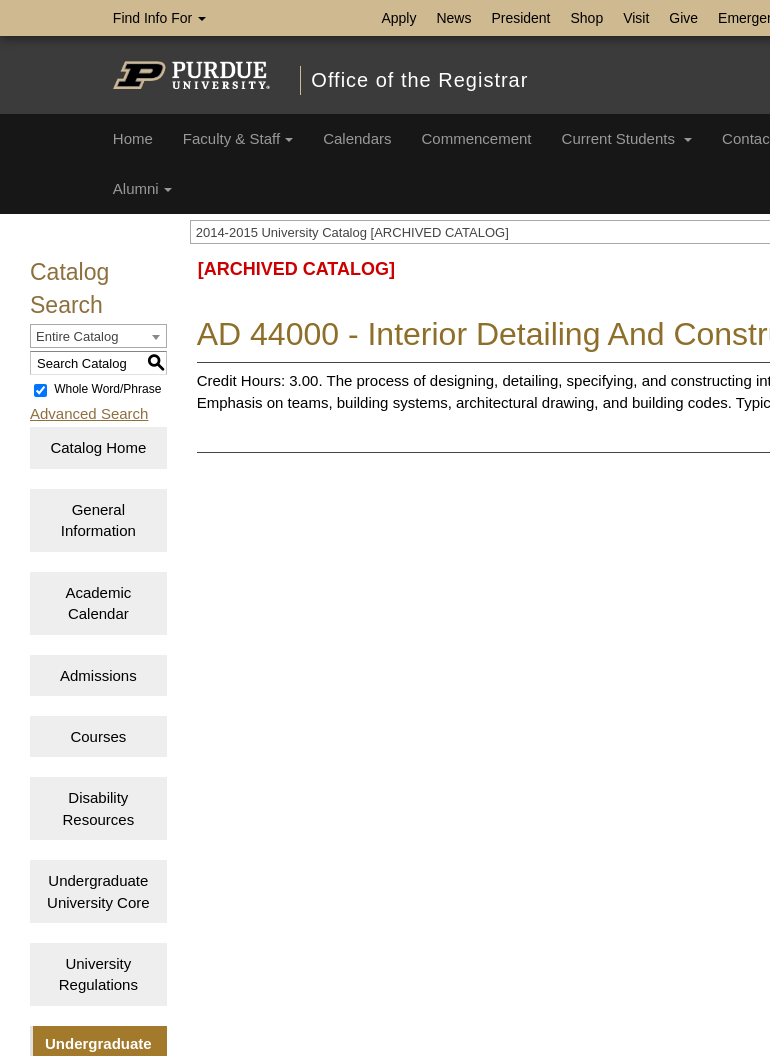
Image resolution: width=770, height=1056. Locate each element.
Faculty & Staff (238, 138)
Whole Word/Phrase (107, 390)
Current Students (627, 138)
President (520, 18)
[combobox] (98, 336)
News (453, 18)
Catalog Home (98, 447)
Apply (398, 18)
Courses (98, 736)
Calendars (357, 138)
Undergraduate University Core (98, 891)
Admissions (98, 675)
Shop (587, 18)
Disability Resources (98, 808)
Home (133, 138)
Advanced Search (89, 413)
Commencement (477, 138)
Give (683, 18)
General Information (98, 520)
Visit (636, 18)
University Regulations (98, 974)
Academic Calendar (98, 603)
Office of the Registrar (419, 80)
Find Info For (159, 18)
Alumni (142, 188)
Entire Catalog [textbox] (77, 336)
